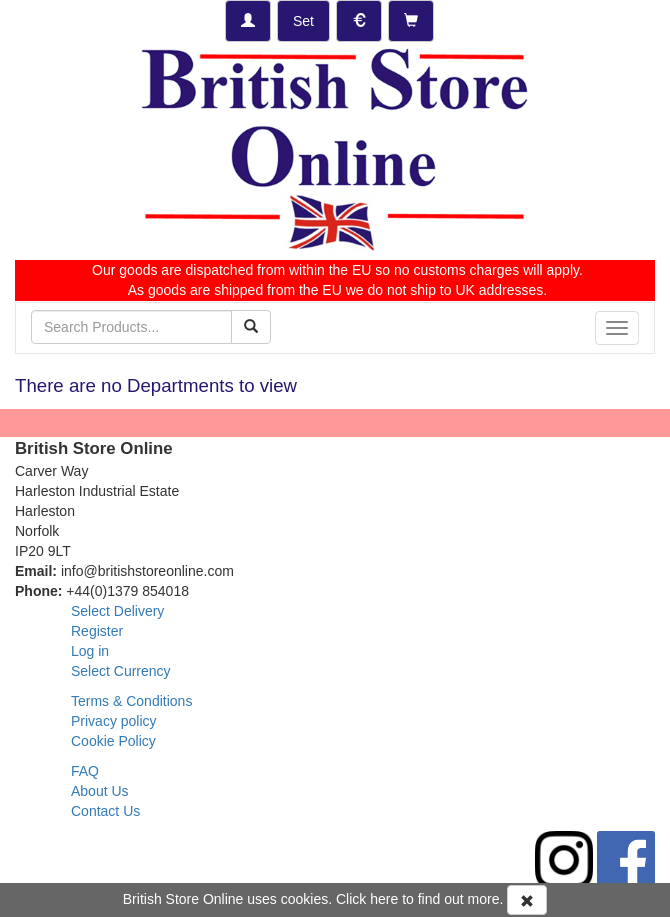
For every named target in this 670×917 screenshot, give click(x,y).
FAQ (85, 771)
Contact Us (105, 811)
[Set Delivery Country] (303, 21)
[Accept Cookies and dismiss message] (527, 900)
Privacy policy (114, 721)
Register (97, 631)
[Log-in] (248, 21)
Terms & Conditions (131, 701)
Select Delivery (117, 611)
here (384, 899)
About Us (100, 791)
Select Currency (121, 671)
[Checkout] (411, 21)
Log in (90, 651)
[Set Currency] (359, 21)
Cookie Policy (113, 741)
